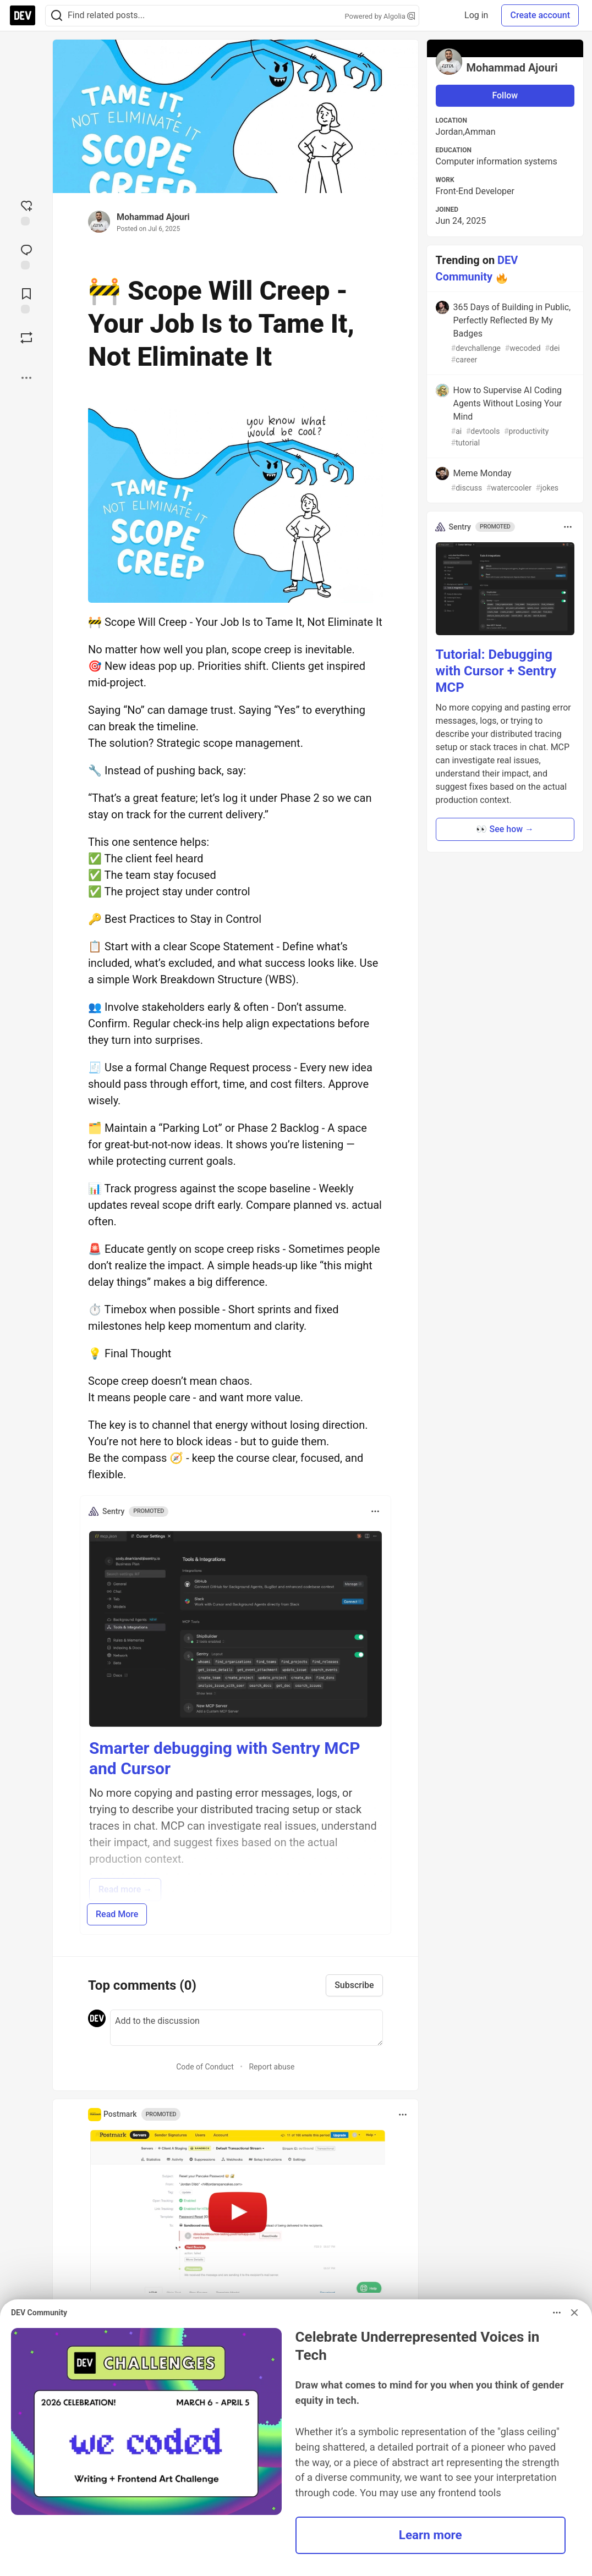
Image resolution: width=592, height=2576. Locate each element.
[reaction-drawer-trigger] (26, 211)
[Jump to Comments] (26, 255)
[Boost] (26, 337)
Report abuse (271, 2066)
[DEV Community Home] (22, 15)
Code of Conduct (205, 2066)
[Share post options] (26, 378)
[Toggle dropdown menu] (375, 1511)
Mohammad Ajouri (153, 217)
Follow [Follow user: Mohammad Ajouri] (505, 95)
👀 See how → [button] (505, 829)
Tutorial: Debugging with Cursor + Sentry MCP (496, 671)
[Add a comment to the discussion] (246, 2027)
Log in (476, 15)
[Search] (57, 15)
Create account (540, 15)
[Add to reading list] (26, 299)
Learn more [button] (430, 2535)
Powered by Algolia (379, 16)
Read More (117, 1914)
